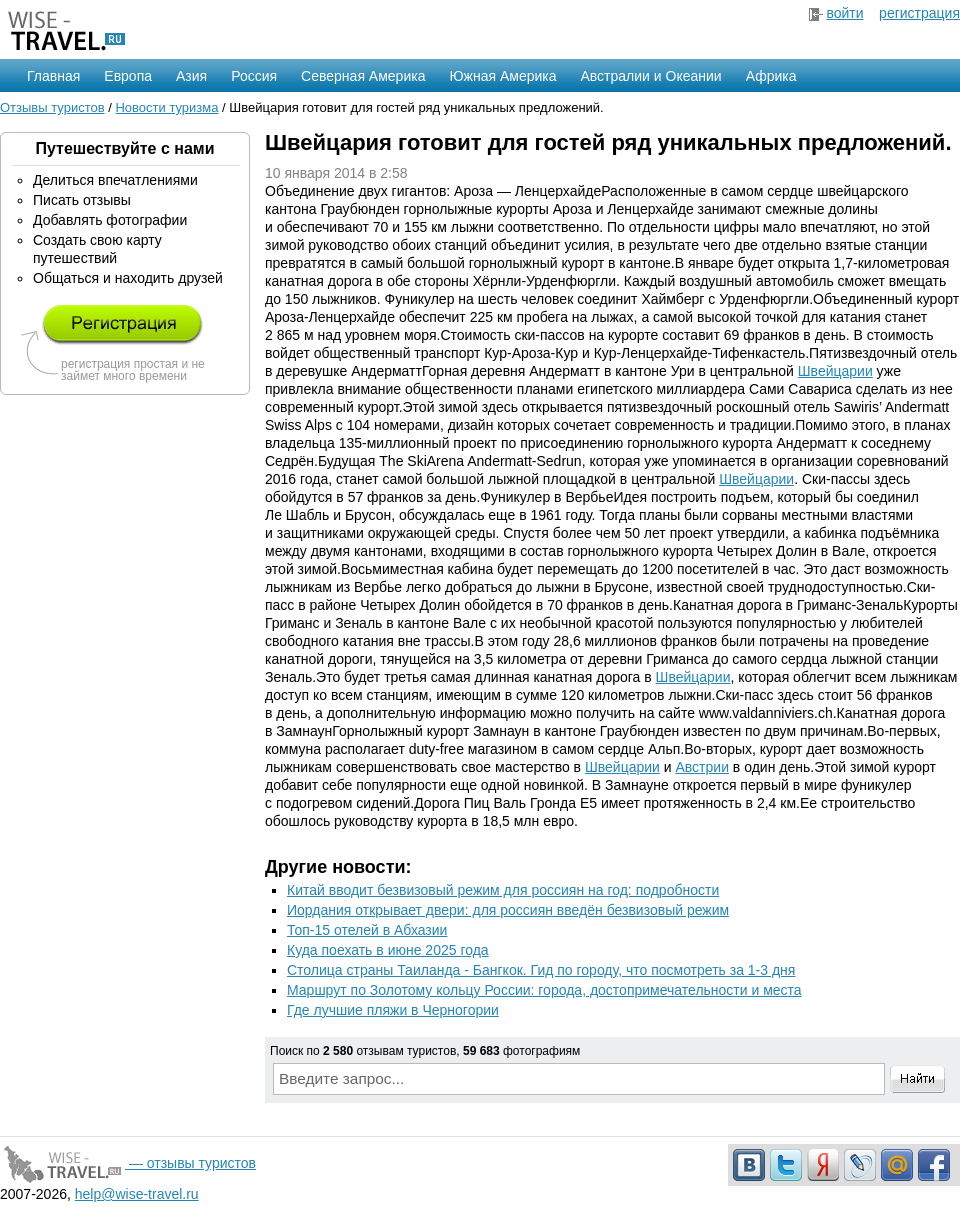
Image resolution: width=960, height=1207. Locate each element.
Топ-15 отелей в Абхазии (367, 930)
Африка (771, 76)
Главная (53, 76)
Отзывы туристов (52, 107)
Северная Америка (363, 76)
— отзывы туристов (128, 1163)
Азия (191, 76)
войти (844, 13)
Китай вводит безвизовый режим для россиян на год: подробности (503, 890)
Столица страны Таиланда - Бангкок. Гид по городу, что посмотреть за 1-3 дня (541, 970)
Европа (128, 76)
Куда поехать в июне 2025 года (388, 950)
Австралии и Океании (651, 76)
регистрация (919, 13)
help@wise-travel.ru (137, 1194)
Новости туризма (166, 107)
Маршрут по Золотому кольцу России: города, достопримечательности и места (544, 990)
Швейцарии (835, 371)
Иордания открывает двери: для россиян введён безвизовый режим (508, 910)
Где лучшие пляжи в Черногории (393, 1010)
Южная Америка (502, 76)
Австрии (702, 767)
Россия (254, 76)
